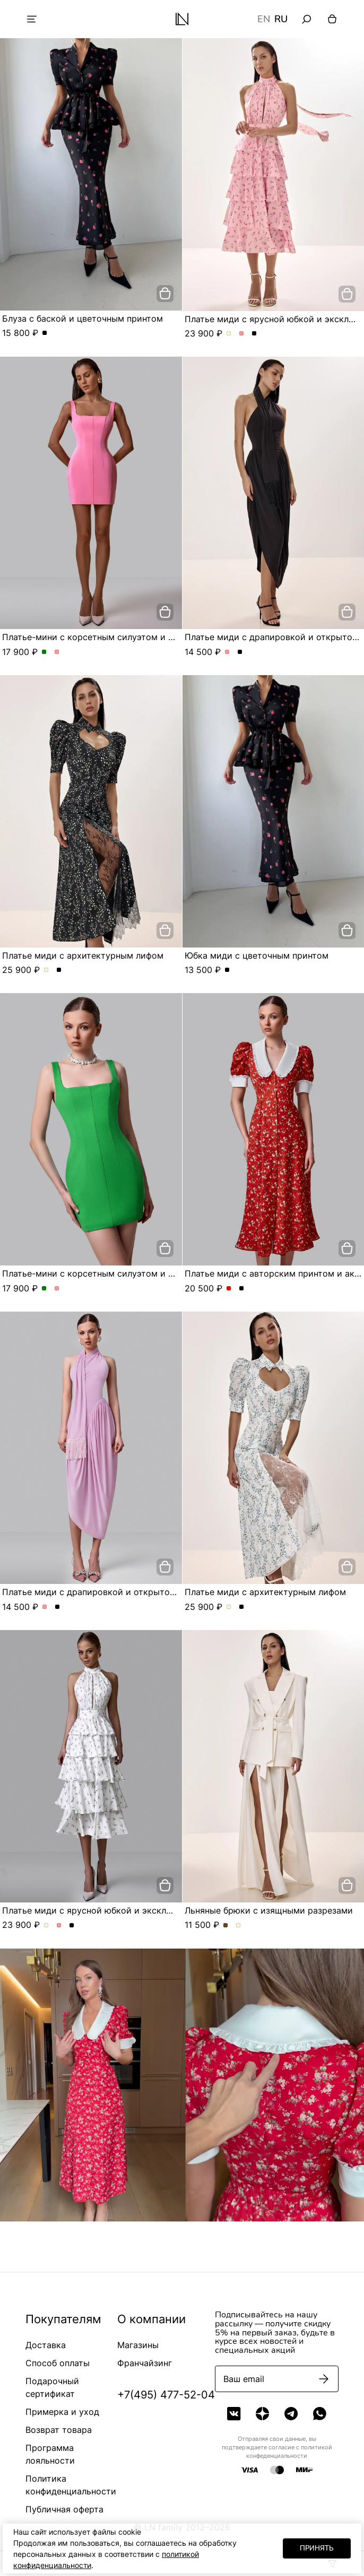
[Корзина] (332, 19)
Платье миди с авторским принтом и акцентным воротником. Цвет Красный (229, 1288)
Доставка (45, 2345)
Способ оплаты (57, 2363)
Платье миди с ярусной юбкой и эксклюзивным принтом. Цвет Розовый (242, 333)
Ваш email (243, 2379)
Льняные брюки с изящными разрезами (269, 1910)
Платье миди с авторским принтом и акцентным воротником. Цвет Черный (242, 1288)
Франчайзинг (144, 2363)
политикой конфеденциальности (289, 2451)
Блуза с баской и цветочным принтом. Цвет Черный (45, 333)
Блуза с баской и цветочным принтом (82, 318)
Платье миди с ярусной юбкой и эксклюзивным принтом (123, 1910)
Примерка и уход (62, 2411)
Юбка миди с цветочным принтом (256, 955)
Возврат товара (58, 2429)
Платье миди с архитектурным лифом (82, 955)
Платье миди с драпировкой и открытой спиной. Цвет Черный (240, 652)
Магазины (138, 2345)
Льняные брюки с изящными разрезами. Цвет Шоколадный (226, 1925)
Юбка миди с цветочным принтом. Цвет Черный (227, 970)
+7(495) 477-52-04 (166, 2394)
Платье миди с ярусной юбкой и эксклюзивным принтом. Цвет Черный (254, 333)
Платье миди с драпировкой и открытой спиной (105, 1592)
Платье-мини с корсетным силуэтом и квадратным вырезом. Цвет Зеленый (44, 652)
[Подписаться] (323, 2379)
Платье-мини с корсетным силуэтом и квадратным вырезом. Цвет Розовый (57, 652)
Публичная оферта (64, 2509)
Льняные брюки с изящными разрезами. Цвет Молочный (238, 1925)
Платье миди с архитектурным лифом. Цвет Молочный (46, 970)
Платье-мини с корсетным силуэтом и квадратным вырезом (130, 637)
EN (263, 19)
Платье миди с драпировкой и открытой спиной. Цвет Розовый (227, 652)
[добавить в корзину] (165, 293)
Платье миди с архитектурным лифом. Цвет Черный (59, 970)
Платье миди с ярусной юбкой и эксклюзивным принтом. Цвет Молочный (229, 333)
